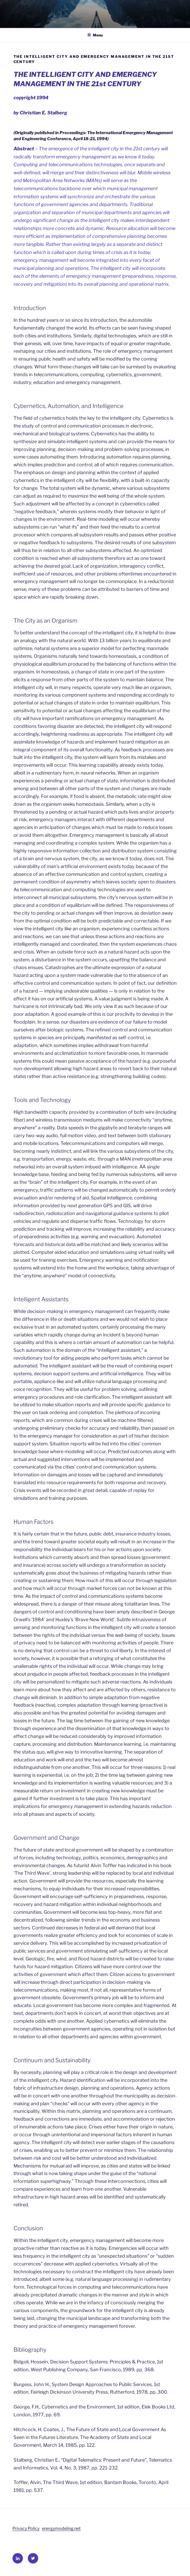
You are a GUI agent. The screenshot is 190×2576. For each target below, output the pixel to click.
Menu (95, 35)
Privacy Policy (26, 2528)
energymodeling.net (61, 2528)
